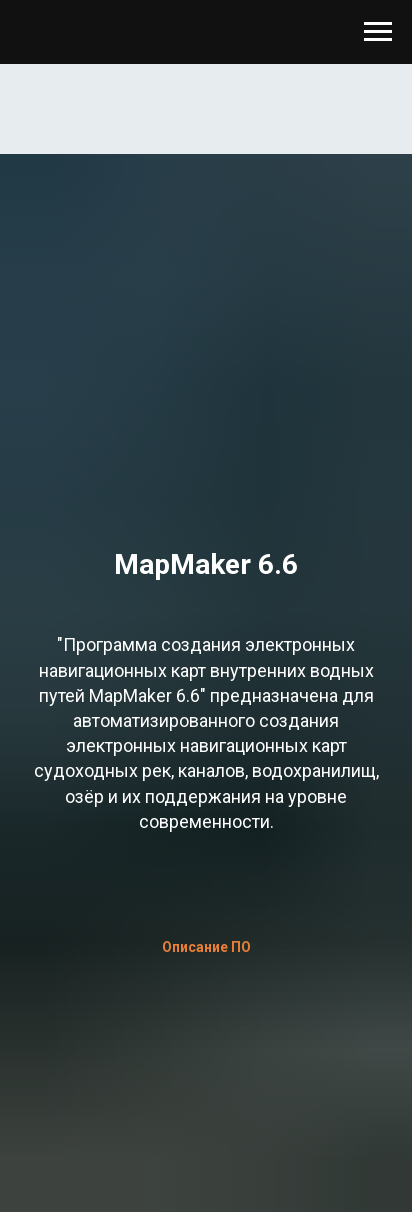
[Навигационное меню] (378, 32)
